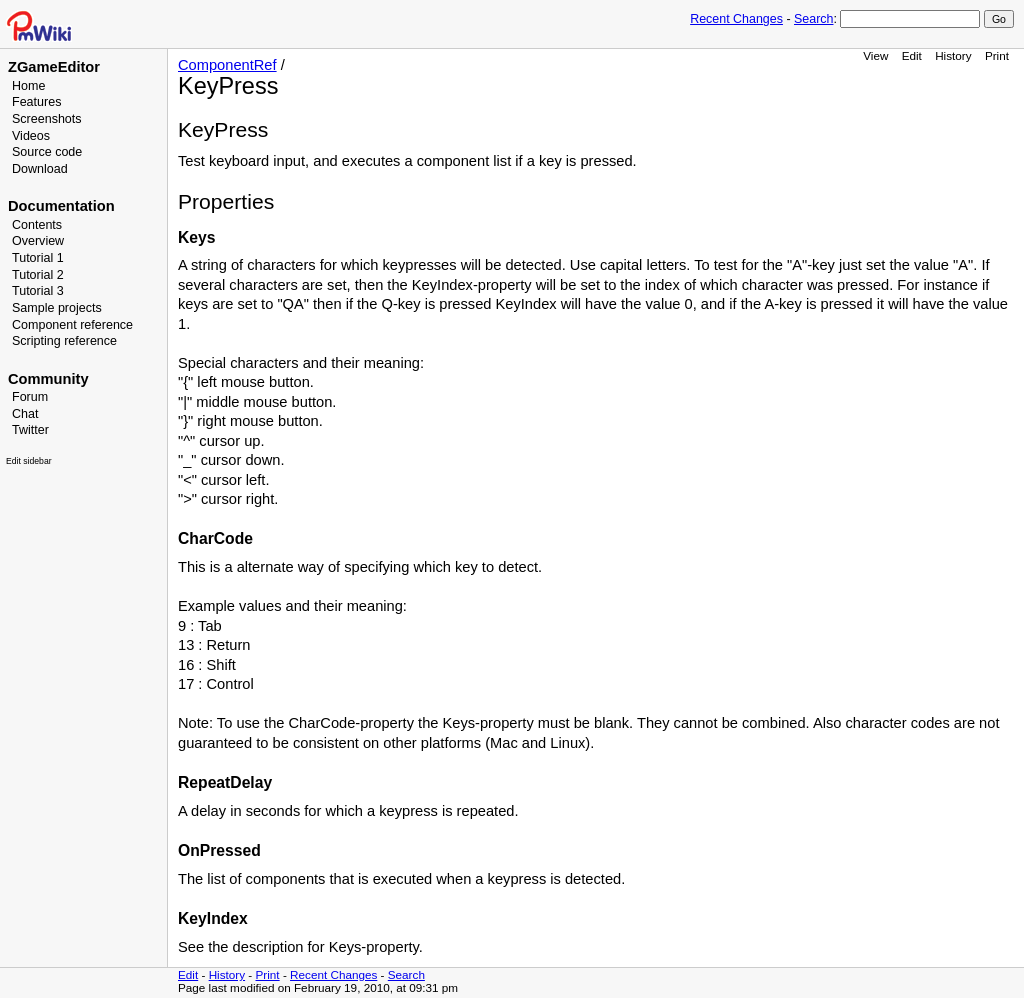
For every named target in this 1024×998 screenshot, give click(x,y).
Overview (38, 241)
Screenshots (47, 119)
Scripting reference (64, 341)
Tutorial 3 (38, 291)
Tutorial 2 (38, 275)
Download (40, 169)
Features (36, 102)
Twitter (30, 430)
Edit (912, 55)
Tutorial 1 (38, 258)
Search (813, 19)
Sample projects (57, 308)
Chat (25, 414)
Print (997, 55)
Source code (47, 152)
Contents (37, 225)
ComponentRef (227, 65)
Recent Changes (736, 19)
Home (28, 86)
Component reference (72, 325)
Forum (30, 397)
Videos (31, 136)
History (953, 55)
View (875, 55)
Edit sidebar (29, 461)
